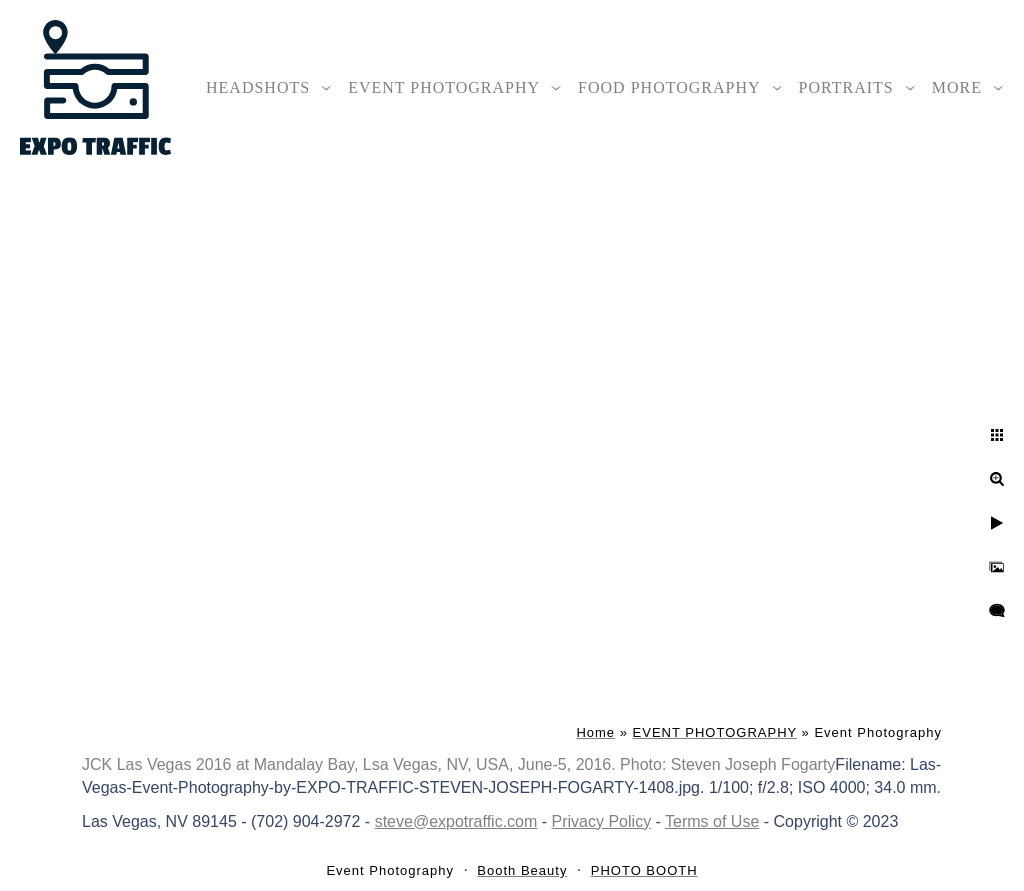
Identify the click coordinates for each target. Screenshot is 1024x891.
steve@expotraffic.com (456, 821)
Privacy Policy (602, 821)
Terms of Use (712, 821)
